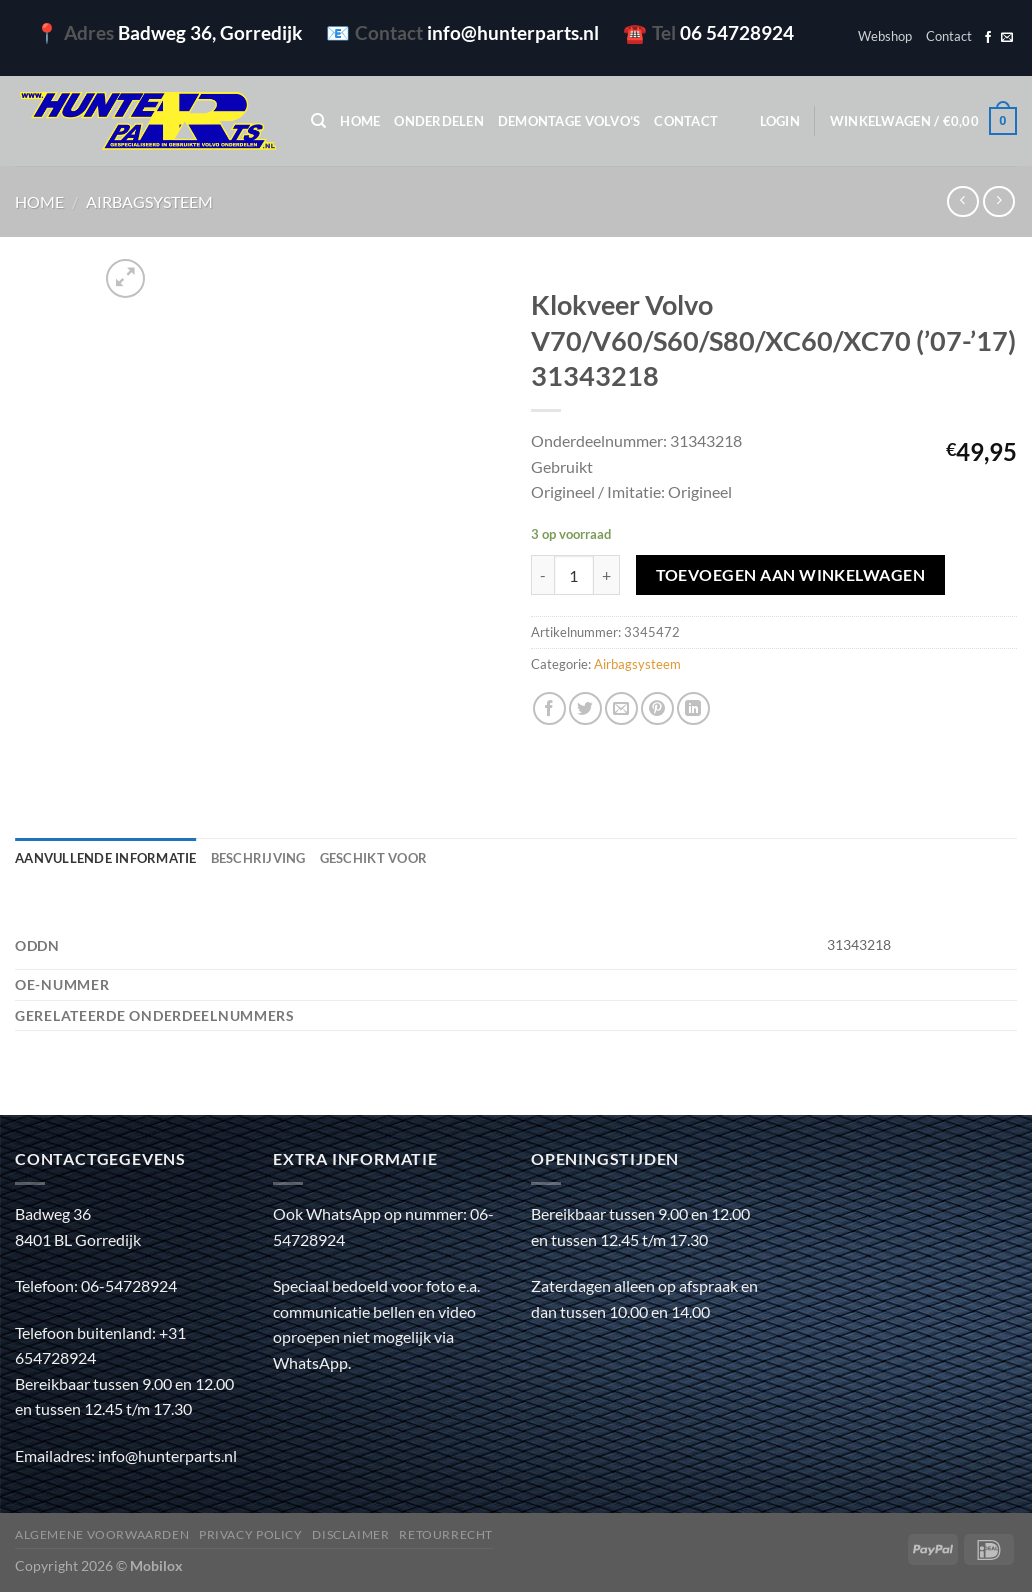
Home (360, 121)
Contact (949, 36)
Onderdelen (439, 121)
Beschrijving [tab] (258, 858)
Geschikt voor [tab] (373, 858)
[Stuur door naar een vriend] (621, 708)
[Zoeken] (318, 121)
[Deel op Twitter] (585, 708)
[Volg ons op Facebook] (988, 38)
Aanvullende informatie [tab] (106, 858)
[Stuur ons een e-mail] (1007, 38)
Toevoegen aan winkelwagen (791, 575)
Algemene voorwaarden (102, 1534)
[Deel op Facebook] (549, 708)
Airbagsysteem (149, 201)
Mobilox (156, 1565)
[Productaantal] (574, 575)
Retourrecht (446, 1534)
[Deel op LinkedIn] (693, 708)
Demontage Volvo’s (569, 121)
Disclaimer (350, 1534)
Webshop (885, 36)
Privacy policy (251, 1534)
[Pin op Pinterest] (657, 708)
